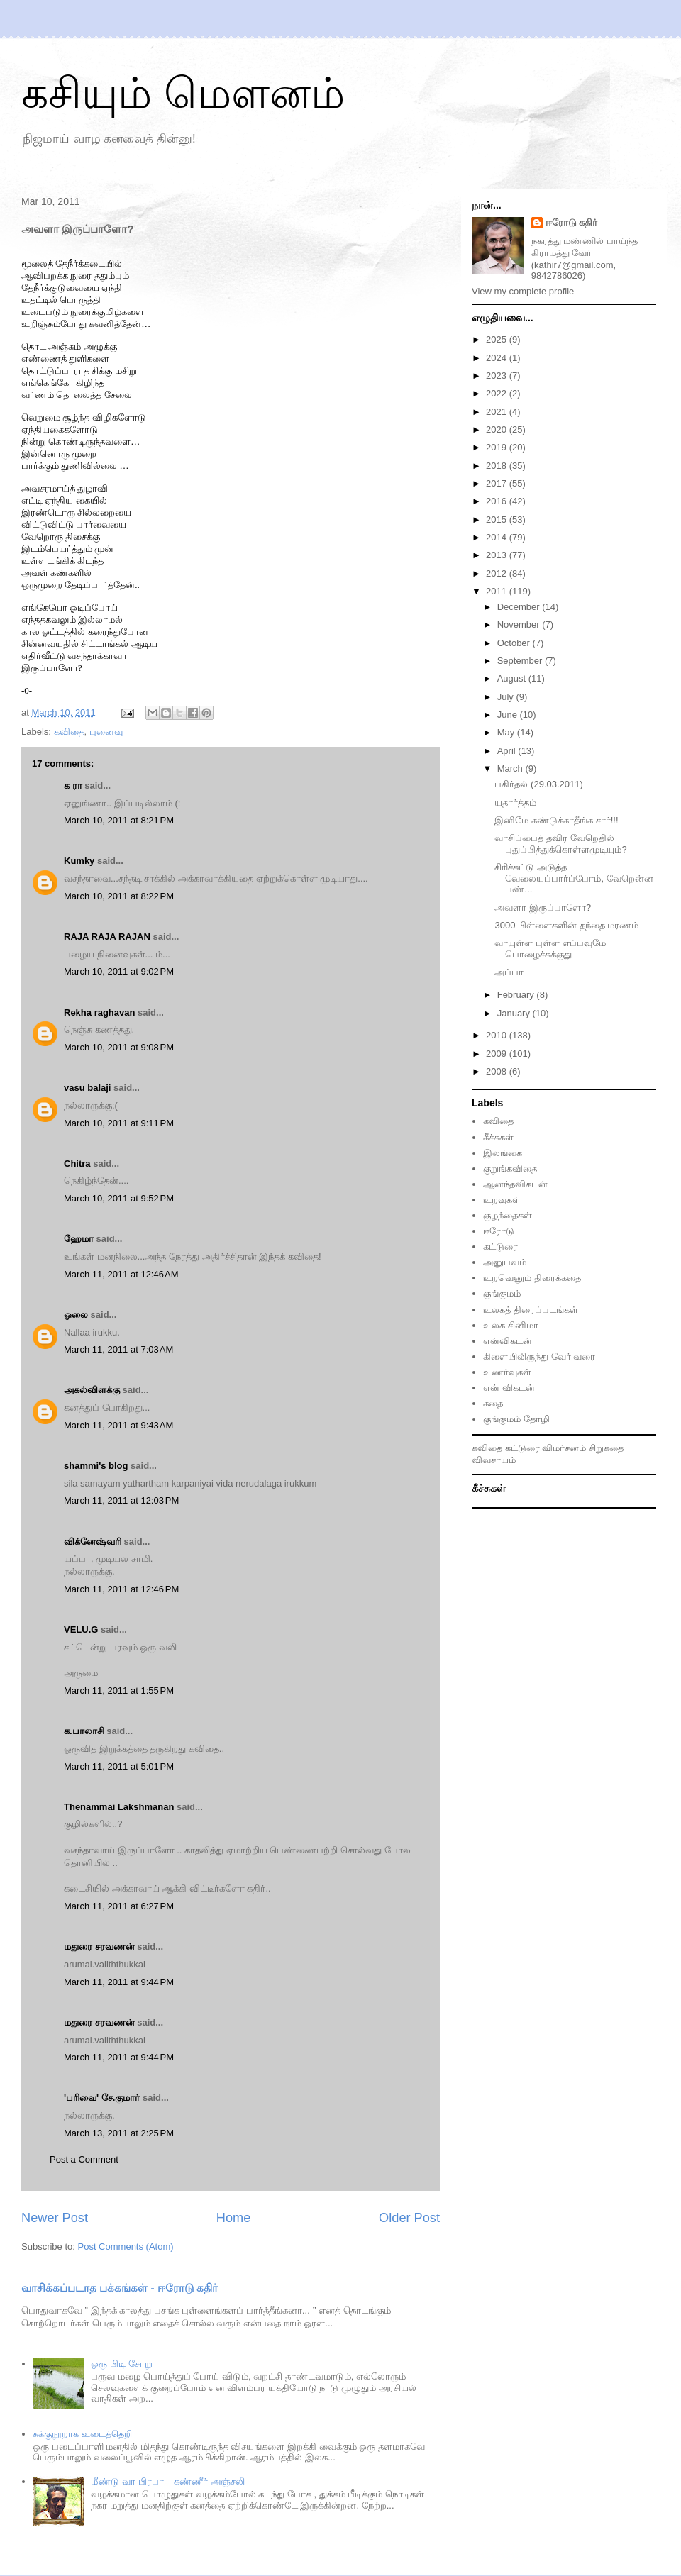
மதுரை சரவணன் (99, 1946)
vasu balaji (87, 1087)
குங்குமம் (502, 1293)
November (520, 624)
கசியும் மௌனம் (183, 93)
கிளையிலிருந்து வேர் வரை (539, 1356)
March (511, 768)
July (506, 697)
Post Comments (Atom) (126, 2246)
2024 (497, 357)
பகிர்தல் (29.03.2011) (538, 784)
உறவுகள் (502, 1199)
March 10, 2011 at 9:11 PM (119, 1123)
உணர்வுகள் (507, 1372)
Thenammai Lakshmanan (119, 1806)
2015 (497, 519)
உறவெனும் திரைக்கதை (532, 1277)
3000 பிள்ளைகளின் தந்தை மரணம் (566, 925)
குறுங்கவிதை (510, 1168)
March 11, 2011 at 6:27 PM (119, 1906)
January (515, 1013)
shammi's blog (96, 1465)
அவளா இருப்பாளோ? (542, 907)
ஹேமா (79, 1238)
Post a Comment (84, 2159)
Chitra (77, 1163)
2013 (497, 555)
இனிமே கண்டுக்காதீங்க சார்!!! (556, 820)
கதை (493, 1403)
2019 (497, 447)
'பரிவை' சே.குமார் (102, 2097)
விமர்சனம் (564, 1448)
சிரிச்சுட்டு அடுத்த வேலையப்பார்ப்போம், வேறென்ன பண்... (573, 878)
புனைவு (106, 731)
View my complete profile (523, 291)
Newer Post (54, 2218)
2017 (497, 483)
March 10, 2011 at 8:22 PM (119, 896)
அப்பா (509, 972)
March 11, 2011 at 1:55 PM (119, 1690)
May (507, 732)
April (508, 750)
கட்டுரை (500, 1246)
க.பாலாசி (84, 1731)
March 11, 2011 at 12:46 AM (121, 1274)
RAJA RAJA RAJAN (107, 936)
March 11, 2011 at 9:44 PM (119, 1982)
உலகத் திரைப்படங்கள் (530, 1309)
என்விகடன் (507, 1341)
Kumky (79, 860)
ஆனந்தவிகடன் (515, 1184)
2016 (497, 501)
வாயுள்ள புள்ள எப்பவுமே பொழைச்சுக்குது (549, 949)
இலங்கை (502, 1153)
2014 (497, 537)
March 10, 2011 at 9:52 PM (119, 1198)
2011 (497, 591)
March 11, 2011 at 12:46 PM (121, 1589)
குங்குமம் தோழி (516, 1419)
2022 (497, 393)
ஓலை (76, 1314)
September (521, 660)
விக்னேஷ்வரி (92, 1541)
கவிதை (69, 731)
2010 (497, 1035)
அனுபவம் (504, 1262)
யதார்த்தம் (515, 802)
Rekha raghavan (99, 1012)
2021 (497, 411)
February (517, 994)
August (512, 678)
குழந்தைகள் (507, 1215)
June (508, 714)
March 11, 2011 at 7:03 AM (118, 1349)
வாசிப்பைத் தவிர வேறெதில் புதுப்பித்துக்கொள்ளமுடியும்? (560, 844)
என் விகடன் (509, 1387)
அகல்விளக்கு (92, 1389)
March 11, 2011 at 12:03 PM (121, 1500)
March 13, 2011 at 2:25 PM (119, 2133)
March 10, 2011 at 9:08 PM (119, 1047)
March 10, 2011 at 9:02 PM (119, 971)
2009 (497, 1053)
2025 (497, 339)
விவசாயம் (494, 1460)
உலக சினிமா (510, 1325)
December (520, 606)
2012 (497, 573)
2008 (497, 1071)
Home (233, 2218)
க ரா (73, 785)
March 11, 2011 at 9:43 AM (118, 1425)
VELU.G (81, 1629)
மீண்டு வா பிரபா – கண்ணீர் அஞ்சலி (167, 2481)
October (515, 643)
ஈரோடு (498, 1231)
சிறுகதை (606, 1448)
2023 (497, 375)
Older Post (409, 2218)
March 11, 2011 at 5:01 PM (119, 1766)
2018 (497, 465)
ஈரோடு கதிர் (572, 222)
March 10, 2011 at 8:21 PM (119, 820)
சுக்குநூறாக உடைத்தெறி (82, 2433)
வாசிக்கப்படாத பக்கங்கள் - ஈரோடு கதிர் (119, 2288)
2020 (497, 429)
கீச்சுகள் (498, 1137)
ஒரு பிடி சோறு (121, 2363)
